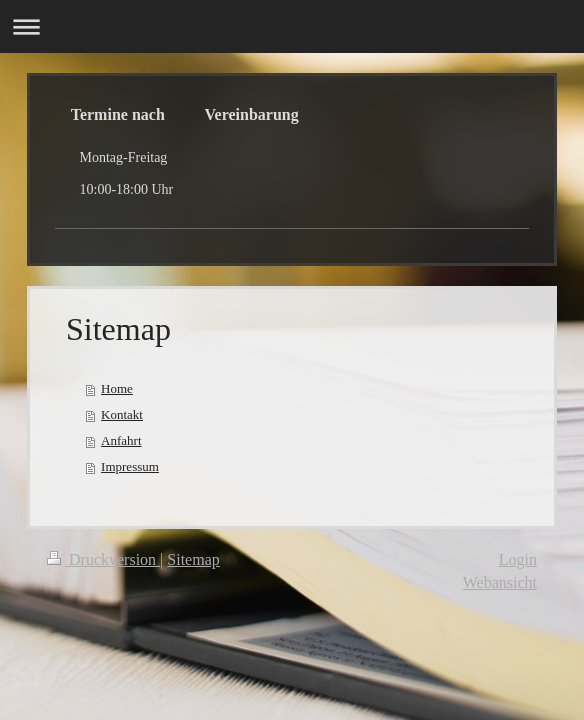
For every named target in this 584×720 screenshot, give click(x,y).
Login (518, 559)
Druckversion (103, 559)
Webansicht (500, 582)
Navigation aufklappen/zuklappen (292, 26)
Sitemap (193, 559)
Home (117, 388)
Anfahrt (121, 440)
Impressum (130, 466)
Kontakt (122, 414)
